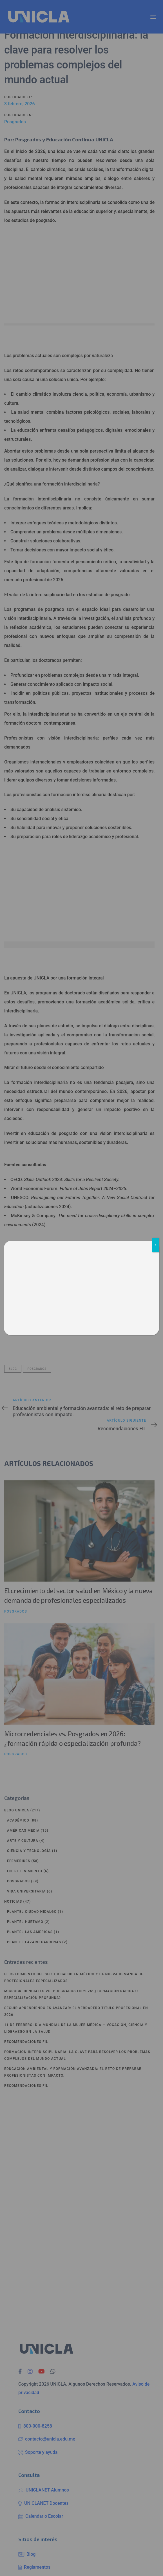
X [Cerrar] (156, 1245)
